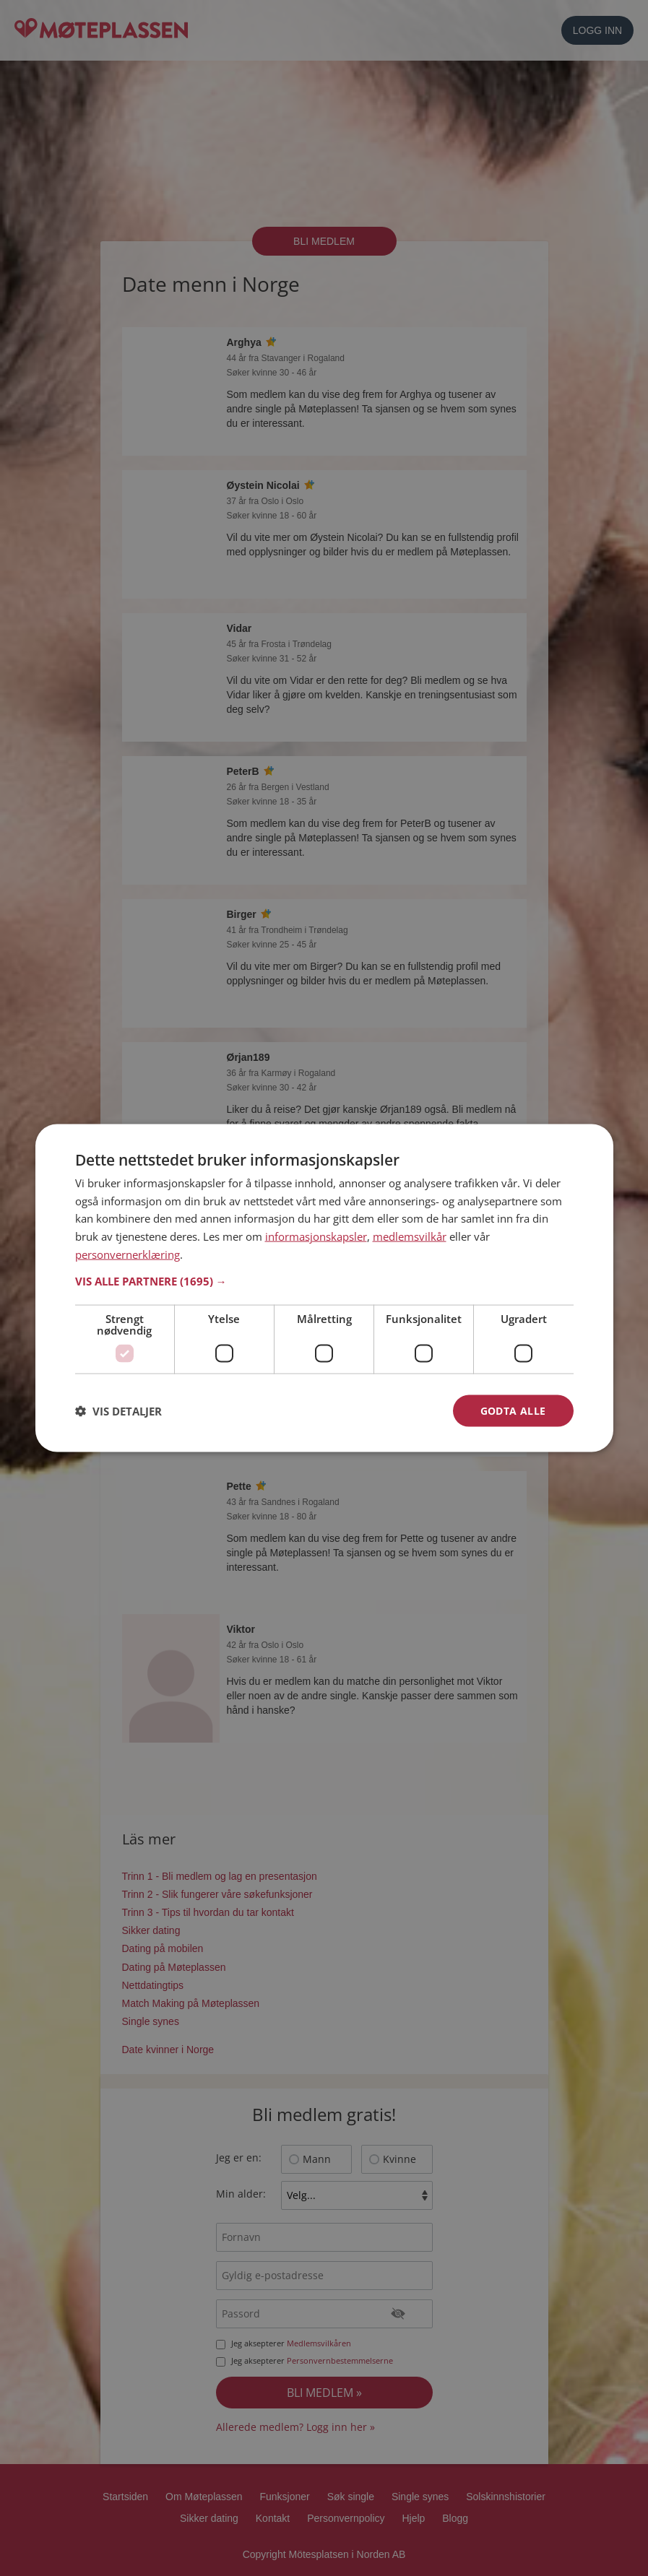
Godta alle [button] (513, 1410)
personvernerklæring (127, 1253)
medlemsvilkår (409, 1236)
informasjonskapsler (316, 1236)
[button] (324, 1280)
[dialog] (324, 1288)
